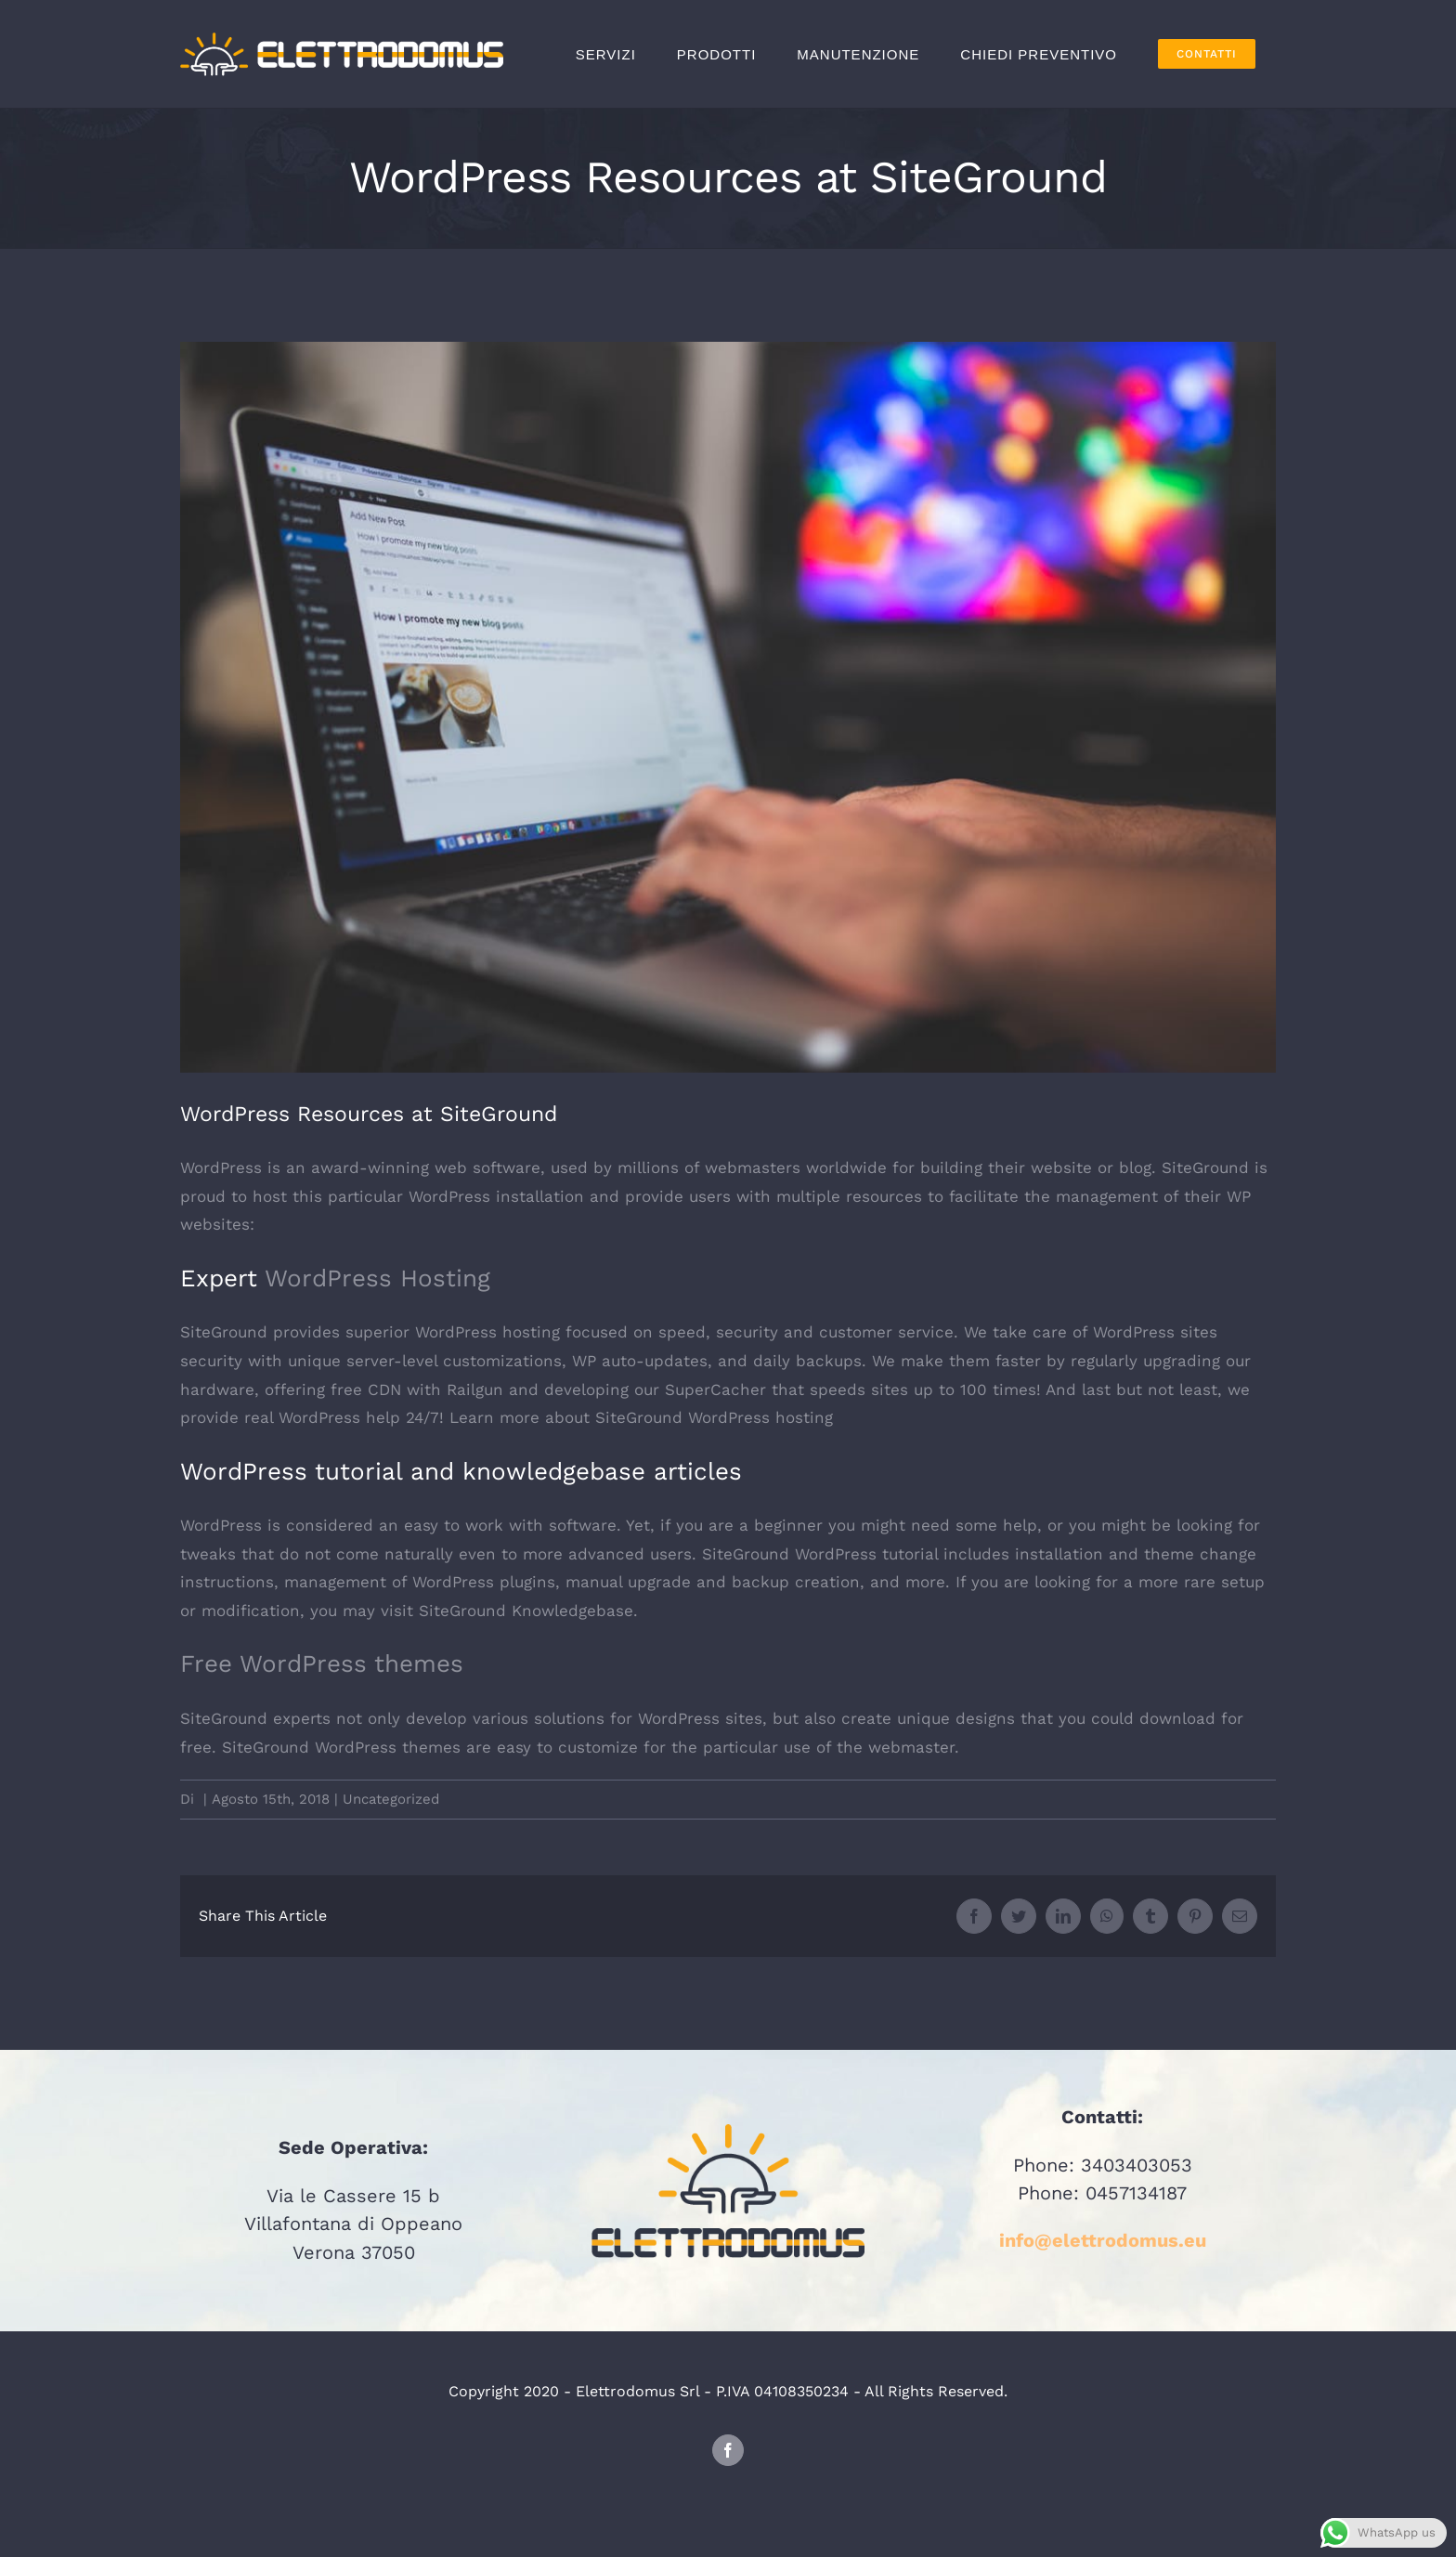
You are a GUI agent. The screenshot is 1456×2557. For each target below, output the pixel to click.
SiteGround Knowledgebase (526, 1610)
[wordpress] (728, 707)
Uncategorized (391, 1799)
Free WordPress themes (321, 1663)
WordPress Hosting (377, 1278)
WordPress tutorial (866, 1554)
